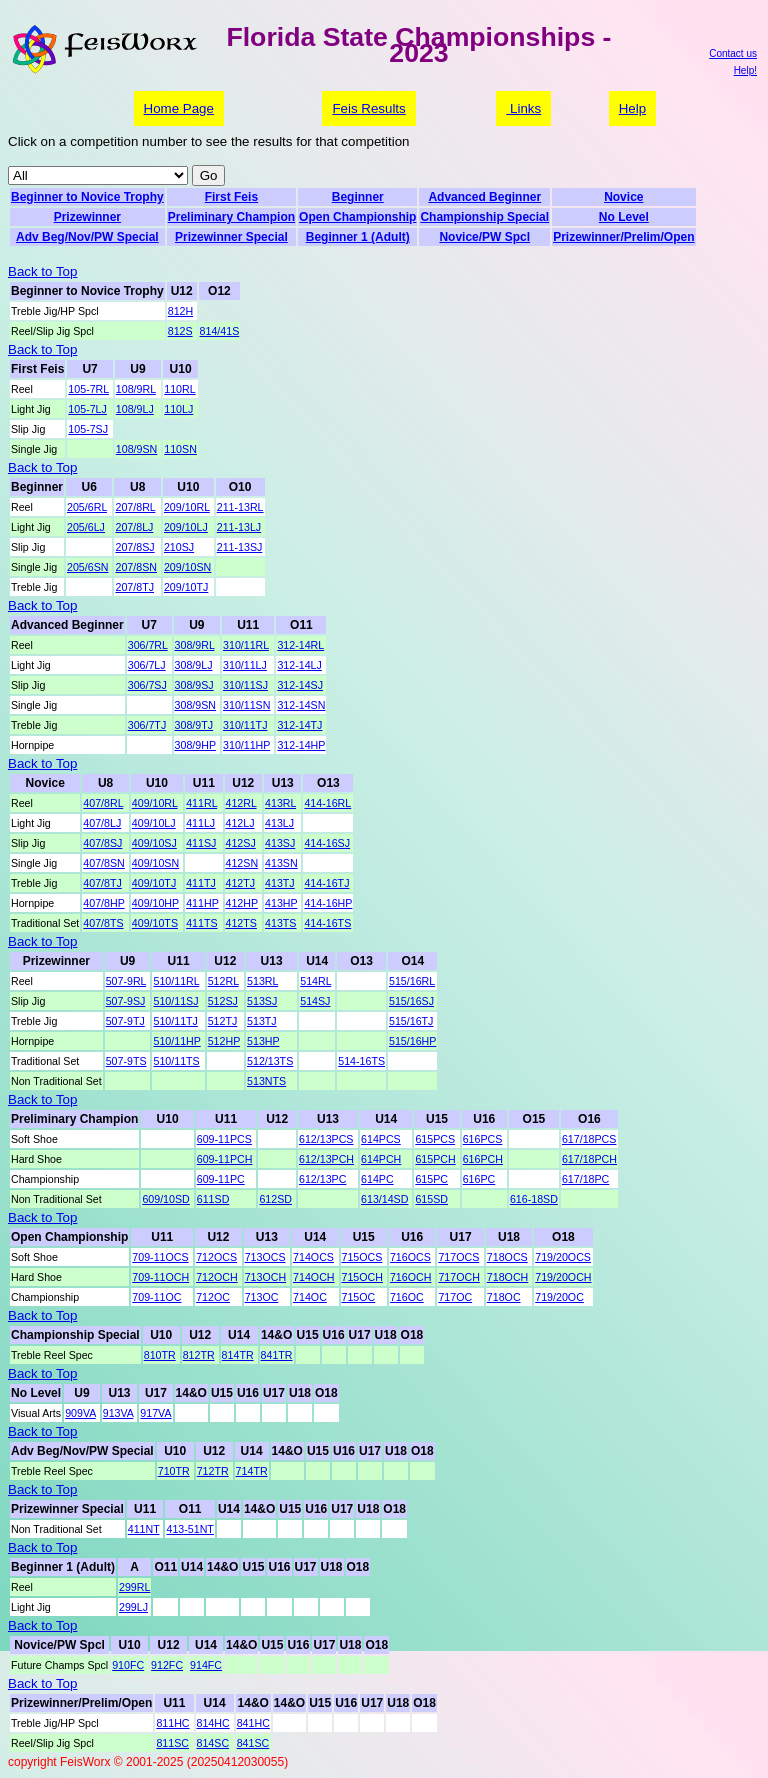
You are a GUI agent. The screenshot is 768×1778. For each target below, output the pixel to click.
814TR (238, 1355)
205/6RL (87, 507)
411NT (144, 1529)
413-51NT (189, 1529)
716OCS (410, 1257)
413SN (281, 863)
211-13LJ (239, 527)
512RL (223, 981)
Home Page (179, 108)
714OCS (313, 1257)
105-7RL (88, 389)
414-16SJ (327, 843)
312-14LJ (299, 665)
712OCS (216, 1257)
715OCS (362, 1257)
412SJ (241, 843)
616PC (479, 1179)
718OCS (507, 1257)
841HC (253, 1723)
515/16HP (412, 1041)
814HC (213, 1723)
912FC (167, 1665)
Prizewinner (87, 217)
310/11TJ (245, 725)
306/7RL (148, 645)
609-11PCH (225, 1159)
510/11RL (176, 981)
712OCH (216, 1277)
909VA (80, 1413)
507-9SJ (126, 1001)
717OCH (458, 1277)
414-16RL (327, 803)
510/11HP (176, 1041)
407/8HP (103, 903)
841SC (253, 1743)
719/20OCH (563, 1277)
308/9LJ (194, 665)
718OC (504, 1297)
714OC (310, 1297)
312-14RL (300, 645)
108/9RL (136, 389)
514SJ (315, 1001)
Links (523, 108)
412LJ (240, 823)
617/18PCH (589, 1159)
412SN (242, 863)
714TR (252, 1471)
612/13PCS (326, 1139)
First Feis (231, 197)
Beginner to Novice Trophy (87, 197)
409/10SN (155, 863)
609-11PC (221, 1179)
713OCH (265, 1277)
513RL (262, 981)
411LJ (200, 823)
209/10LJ (186, 527)
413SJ (280, 843)
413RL (280, 803)
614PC (377, 1179)
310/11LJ (245, 665)
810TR (160, 1355)
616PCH (483, 1159)
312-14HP (301, 745)
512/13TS (270, 1061)
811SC (172, 1743)
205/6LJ (86, 527)
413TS (280, 923)
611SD (213, 1199)
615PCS (435, 1139)
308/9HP (195, 745)
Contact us (733, 53)
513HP (263, 1041)
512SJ (223, 1001)
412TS (241, 923)
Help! (745, 70)
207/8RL (135, 507)
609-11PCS (224, 1139)
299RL (134, 1587)
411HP (202, 903)
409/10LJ (154, 823)
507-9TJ (125, 1021)
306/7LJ (147, 665)
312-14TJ (299, 725)
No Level (624, 217)
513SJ (262, 1001)
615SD (431, 1199)
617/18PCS (589, 1139)
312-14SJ (300, 685)
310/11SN (246, 705)
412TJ (241, 883)
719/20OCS (563, 1257)
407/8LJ (102, 823)
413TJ (280, 883)
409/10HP (155, 903)
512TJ (223, 1021)
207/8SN (135, 567)
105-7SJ (88, 429)
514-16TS (361, 1061)
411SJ (201, 843)
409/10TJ (154, 883)
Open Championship (357, 217)
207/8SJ (134, 547)
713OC (262, 1297)
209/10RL (187, 507)
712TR (213, 1471)
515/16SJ (411, 1001)
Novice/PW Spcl (484, 237)
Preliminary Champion (231, 217)
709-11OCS (160, 1257)
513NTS (266, 1081)
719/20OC (559, 1297)
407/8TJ (102, 883)
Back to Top (42, 271)
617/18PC (585, 1179)
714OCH (313, 1277)
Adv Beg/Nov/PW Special (87, 237)
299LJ (133, 1607)
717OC (455, 1297)
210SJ (179, 547)
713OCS (265, 1257)
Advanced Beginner (484, 197)
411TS (201, 923)
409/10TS (155, 923)
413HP (281, 903)
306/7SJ (147, 685)
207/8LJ (134, 527)
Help (632, 108)
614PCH (381, 1159)
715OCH (362, 1277)
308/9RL (195, 645)
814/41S (220, 331)
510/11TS (176, 1061)
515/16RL (412, 981)
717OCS (458, 1257)
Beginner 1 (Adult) (358, 237)
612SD (275, 1199)
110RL (179, 389)
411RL (201, 803)
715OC (359, 1297)
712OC (213, 1297)
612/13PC (322, 1179)
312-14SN (301, 705)
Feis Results (368, 108)
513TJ (262, 1021)
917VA (155, 1413)
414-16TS (327, 923)
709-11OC (156, 1297)
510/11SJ (175, 1001)
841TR (277, 1355)
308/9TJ (194, 725)
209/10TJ (186, 587)
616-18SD (534, 1199)
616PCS (483, 1139)
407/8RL (103, 803)
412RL (241, 803)
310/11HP (246, 745)
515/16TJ (411, 1021)
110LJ (178, 409)
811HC (172, 1723)
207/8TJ (134, 587)
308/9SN (195, 705)
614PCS (381, 1139)
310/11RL (246, 645)
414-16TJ (326, 883)
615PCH (435, 1159)
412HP (242, 903)
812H (180, 311)
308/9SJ (194, 685)
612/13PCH (326, 1159)
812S (180, 331)
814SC (213, 1743)
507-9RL (126, 981)
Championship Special (484, 217)
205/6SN (87, 567)
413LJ (279, 823)
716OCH (410, 1277)
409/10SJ (154, 843)
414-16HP (328, 903)
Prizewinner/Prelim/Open (623, 237)
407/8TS (103, 923)
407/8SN (103, 863)
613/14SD (384, 1199)
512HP (224, 1041)
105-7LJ (87, 409)
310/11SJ (245, 685)
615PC (431, 1179)
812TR (199, 1355)
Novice (623, 197)
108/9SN (136, 449)
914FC (206, 1665)
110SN (180, 449)
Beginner (358, 197)
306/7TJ (147, 725)
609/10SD (165, 1199)
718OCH (507, 1277)
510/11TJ (175, 1021)
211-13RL (240, 507)
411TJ (201, 883)
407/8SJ (102, 843)
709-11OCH (160, 1277)
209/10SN (187, 567)
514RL (315, 981)
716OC (407, 1297)
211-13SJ (240, 547)
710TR (174, 1471)
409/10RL (155, 803)
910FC (128, 1665)
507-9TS (126, 1061)
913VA (118, 1413)
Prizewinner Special (231, 237)
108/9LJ (135, 409)
